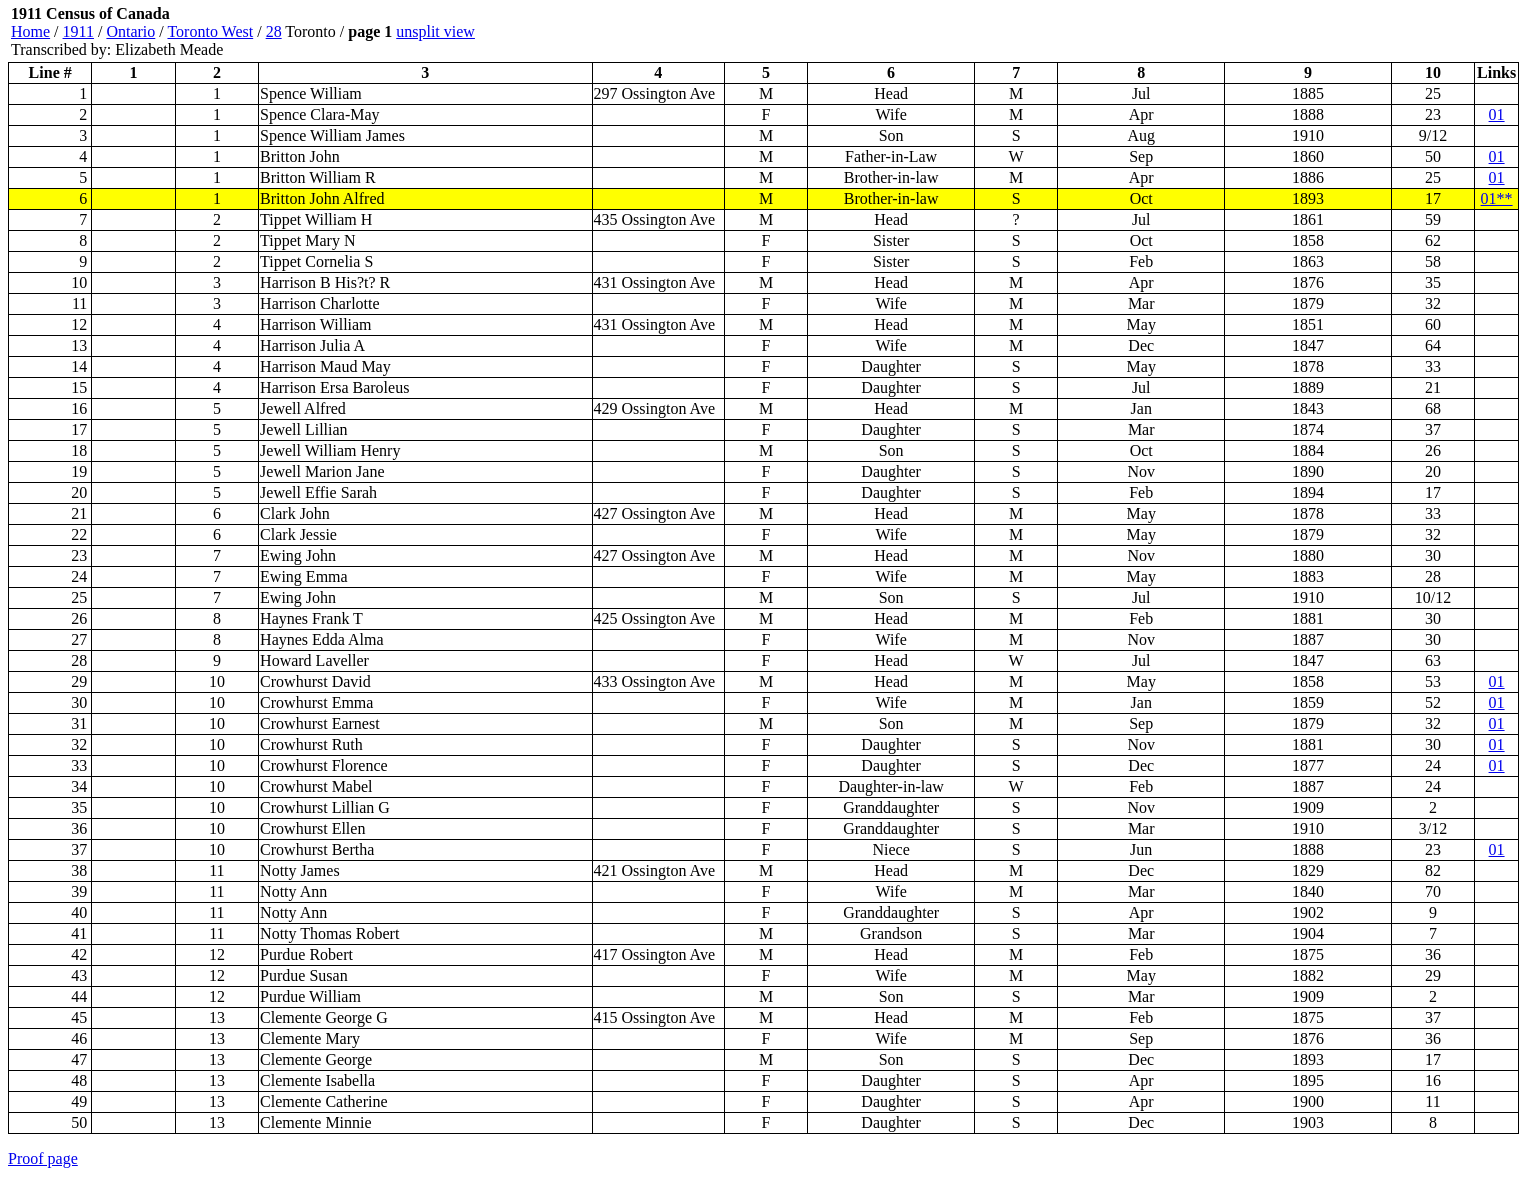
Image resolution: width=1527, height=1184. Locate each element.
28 (274, 31)
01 (1497, 114)
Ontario (130, 31)
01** (1497, 198)
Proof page (43, 1158)
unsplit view (435, 31)
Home (30, 31)
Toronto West (210, 31)
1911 (78, 31)
